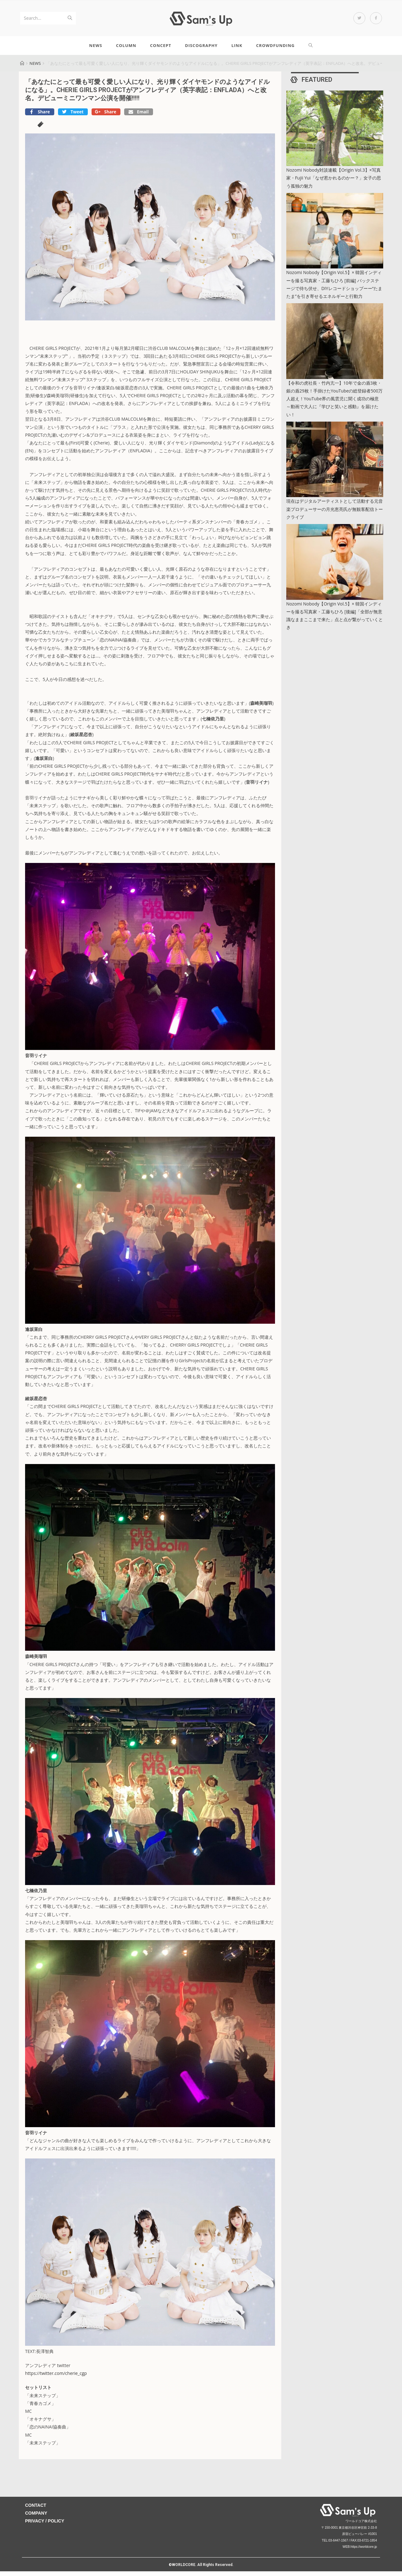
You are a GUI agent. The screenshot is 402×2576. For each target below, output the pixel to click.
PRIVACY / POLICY (44, 2525)
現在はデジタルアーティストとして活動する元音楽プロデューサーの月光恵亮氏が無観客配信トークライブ (334, 514)
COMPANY (36, 2518)
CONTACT (35, 2510)
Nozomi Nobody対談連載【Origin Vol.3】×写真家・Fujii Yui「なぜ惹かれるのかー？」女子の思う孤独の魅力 (333, 183)
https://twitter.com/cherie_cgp (56, 2378)
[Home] (22, 68)
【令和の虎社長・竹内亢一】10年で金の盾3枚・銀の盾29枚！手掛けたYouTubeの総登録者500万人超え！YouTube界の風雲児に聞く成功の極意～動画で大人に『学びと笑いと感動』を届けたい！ (334, 404)
